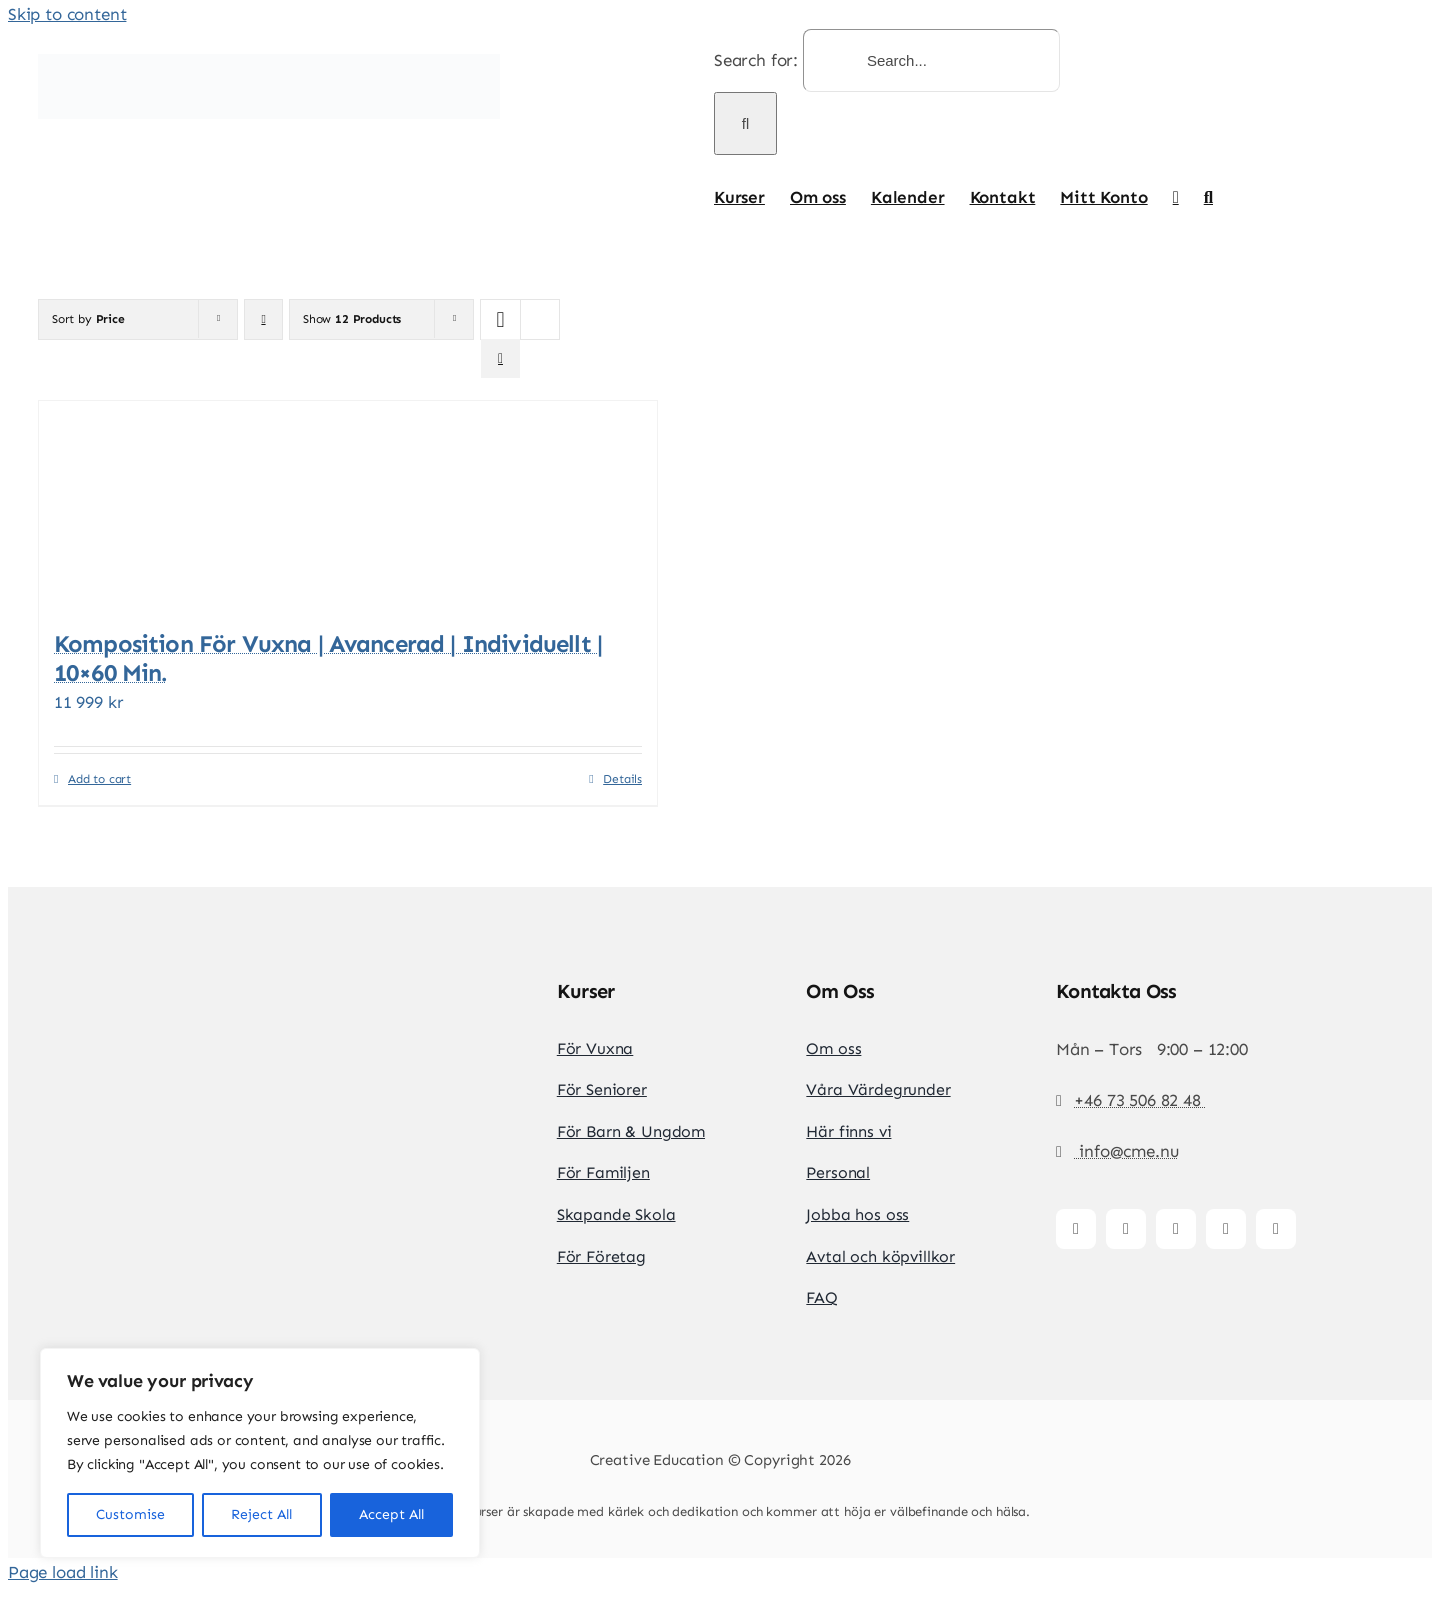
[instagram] (1126, 1229)
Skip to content (67, 14)
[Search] (745, 123)
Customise (130, 1514)
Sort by (88, 319)
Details (622, 779)
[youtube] (1226, 1229)
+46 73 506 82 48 (1139, 1100)
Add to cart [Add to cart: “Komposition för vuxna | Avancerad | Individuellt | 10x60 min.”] (99, 779)
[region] (260, 1453)
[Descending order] (263, 319)
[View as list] (500, 358)
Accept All (391, 1514)
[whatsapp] (1276, 1229)
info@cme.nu (1126, 1151)
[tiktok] (1176, 1229)
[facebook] (1076, 1229)
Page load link (63, 1572)
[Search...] (931, 60)
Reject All (261, 1514)
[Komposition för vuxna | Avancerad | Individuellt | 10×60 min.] (348, 505)
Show (352, 319)
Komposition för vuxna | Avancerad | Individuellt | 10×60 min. (328, 658)
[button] (1208, 197)
